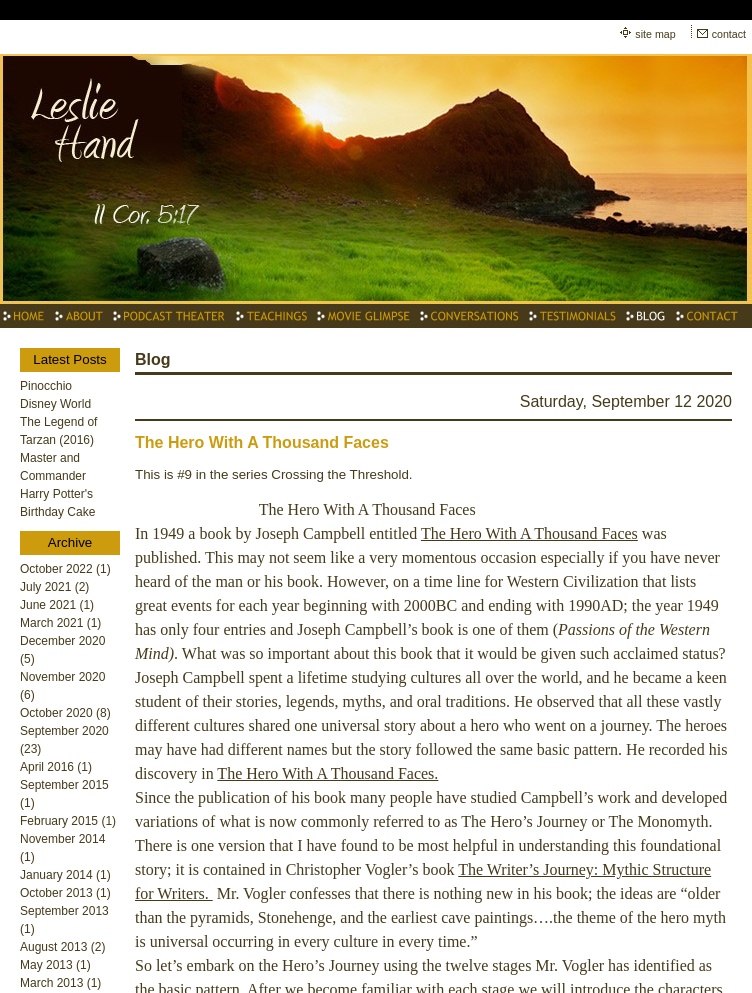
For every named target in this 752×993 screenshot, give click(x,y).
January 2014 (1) (65, 875)
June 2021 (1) (57, 605)
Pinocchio (46, 386)
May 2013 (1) (55, 965)
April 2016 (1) (56, 767)
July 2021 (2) (54, 587)
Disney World (55, 404)
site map (655, 34)
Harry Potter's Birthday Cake (57, 503)
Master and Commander (53, 467)
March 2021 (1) (60, 623)
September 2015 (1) (64, 794)
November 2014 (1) (62, 848)
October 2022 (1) (65, 569)
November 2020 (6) (62, 686)
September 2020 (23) (64, 740)
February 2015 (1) (68, 821)
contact (729, 34)
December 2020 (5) (62, 650)
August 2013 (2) (62, 947)
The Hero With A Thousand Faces (262, 442)
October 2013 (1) (65, 893)
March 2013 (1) (60, 983)
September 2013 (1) (64, 920)
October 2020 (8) (65, 713)
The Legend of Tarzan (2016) (58, 431)
